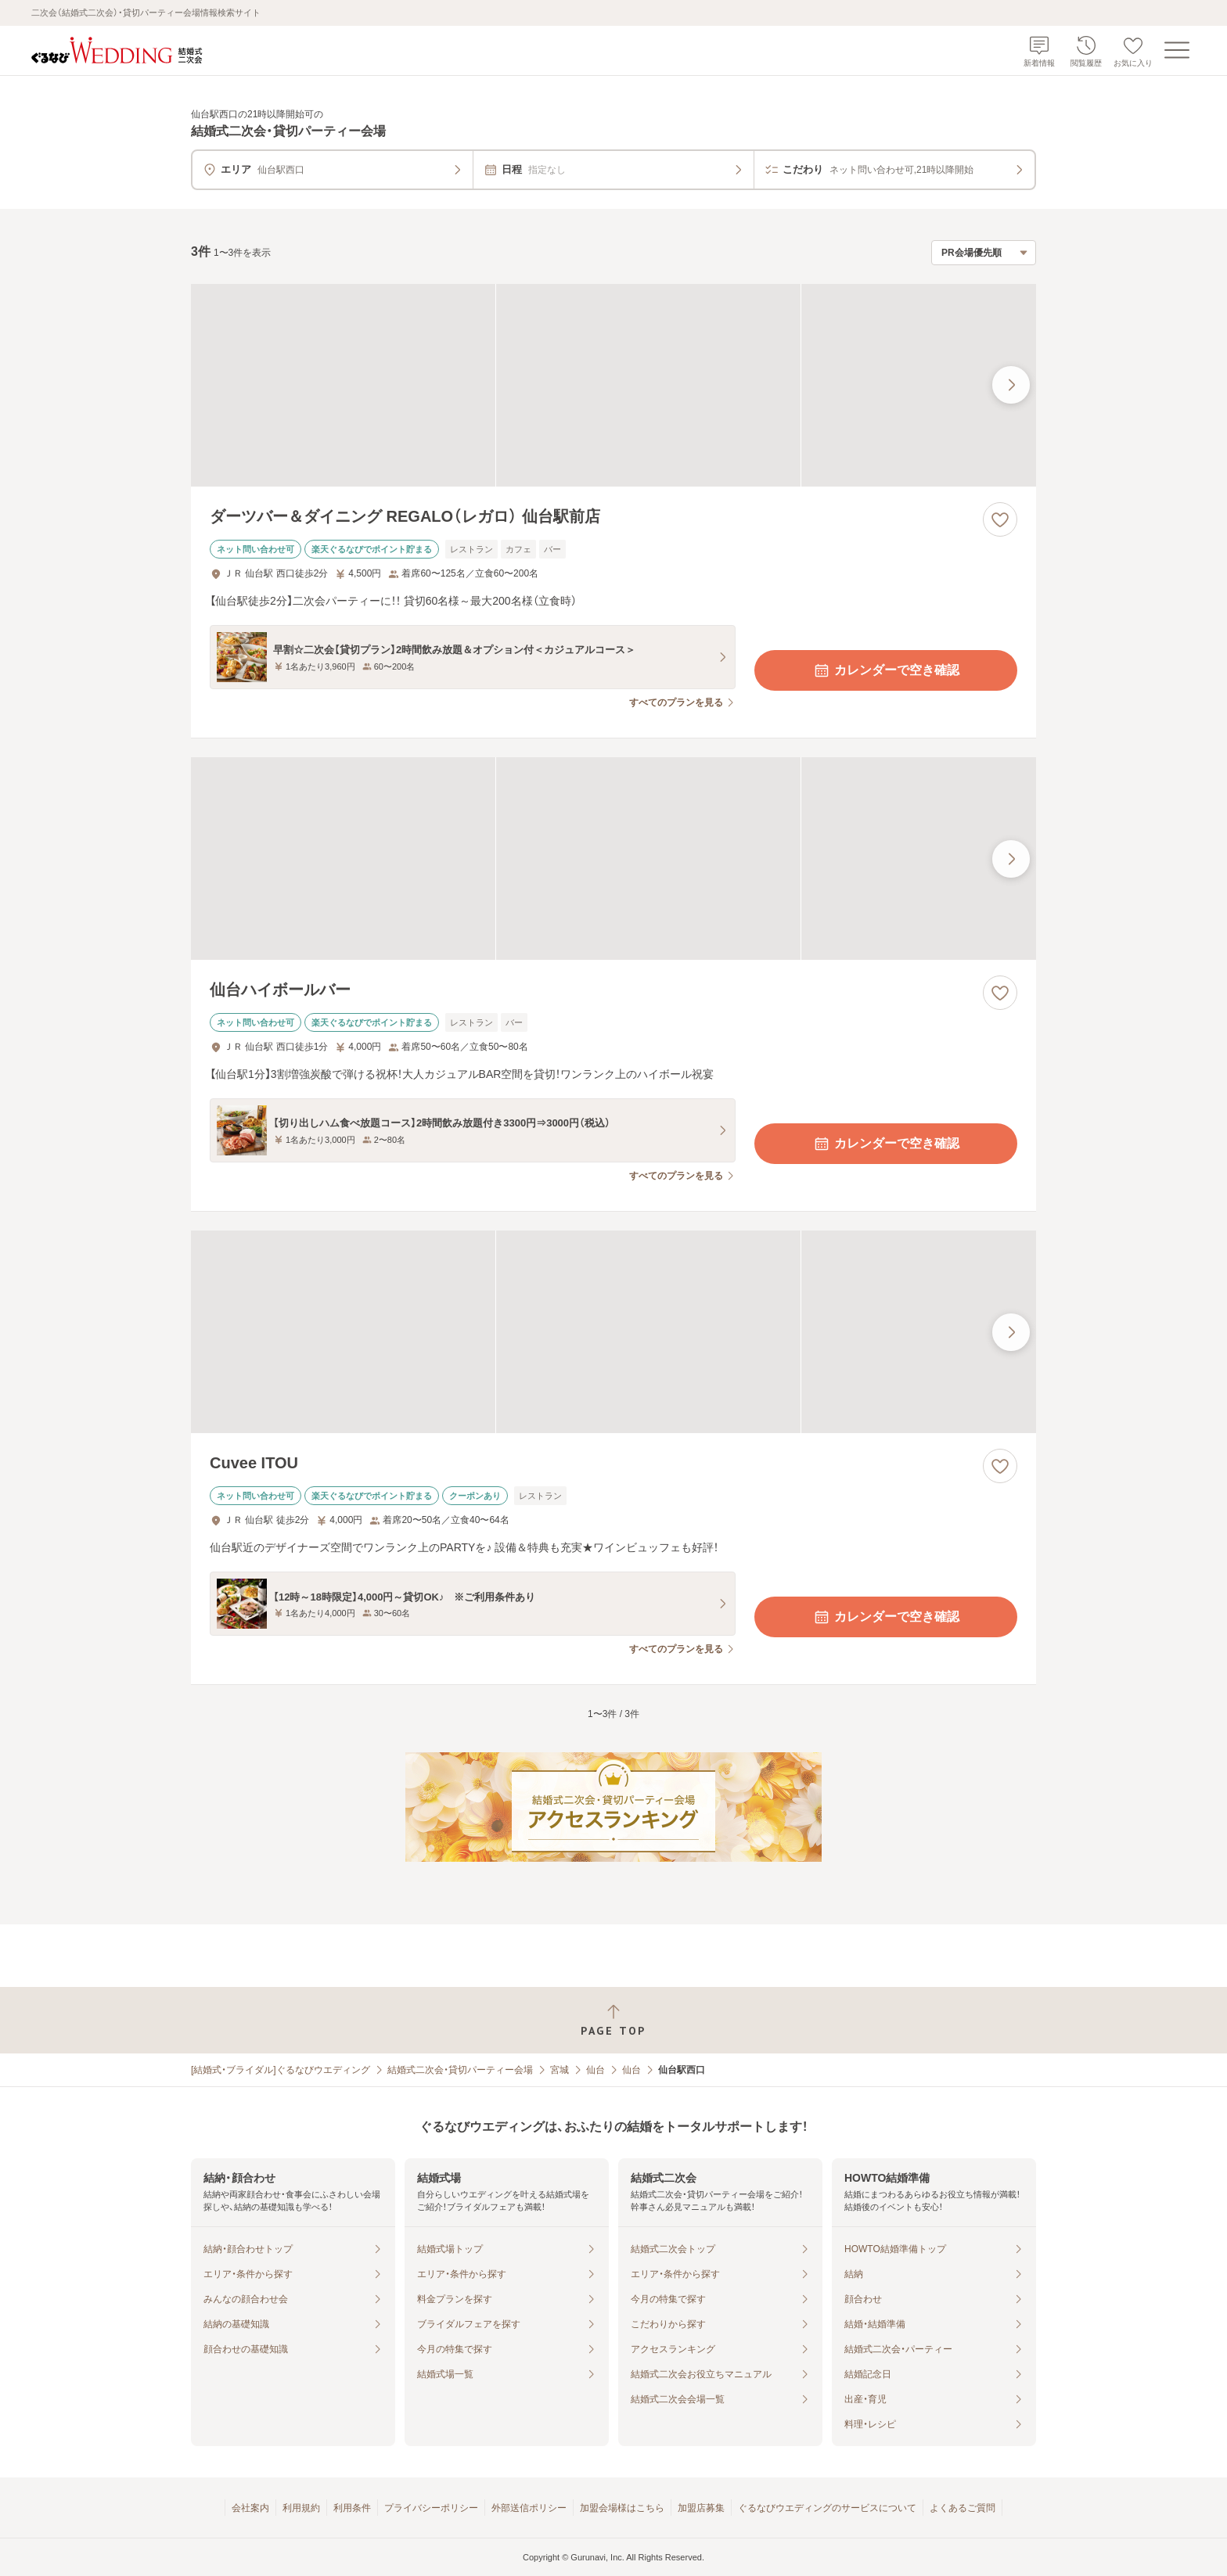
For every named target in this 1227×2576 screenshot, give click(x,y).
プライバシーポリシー (431, 2507)
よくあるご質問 (962, 2507)
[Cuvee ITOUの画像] (613, 1332)
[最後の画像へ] (1011, 385)
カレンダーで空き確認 (885, 670)
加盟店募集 (701, 2507)
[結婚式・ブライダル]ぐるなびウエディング (280, 2069)
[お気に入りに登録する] (1000, 519)
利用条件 (352, 2507)
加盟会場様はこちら (622, 2507)
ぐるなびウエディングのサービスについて (827, 2507)
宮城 (559, 2069)
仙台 (595, 2069)
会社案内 (250, 2507)
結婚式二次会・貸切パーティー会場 (460, 2069)
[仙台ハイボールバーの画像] (613, 858)
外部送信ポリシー (529, 2507)
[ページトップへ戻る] (613, 2020)
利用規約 (301, 2507)
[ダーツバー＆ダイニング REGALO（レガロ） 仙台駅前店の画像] (613, 385)
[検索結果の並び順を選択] (983, 252)
